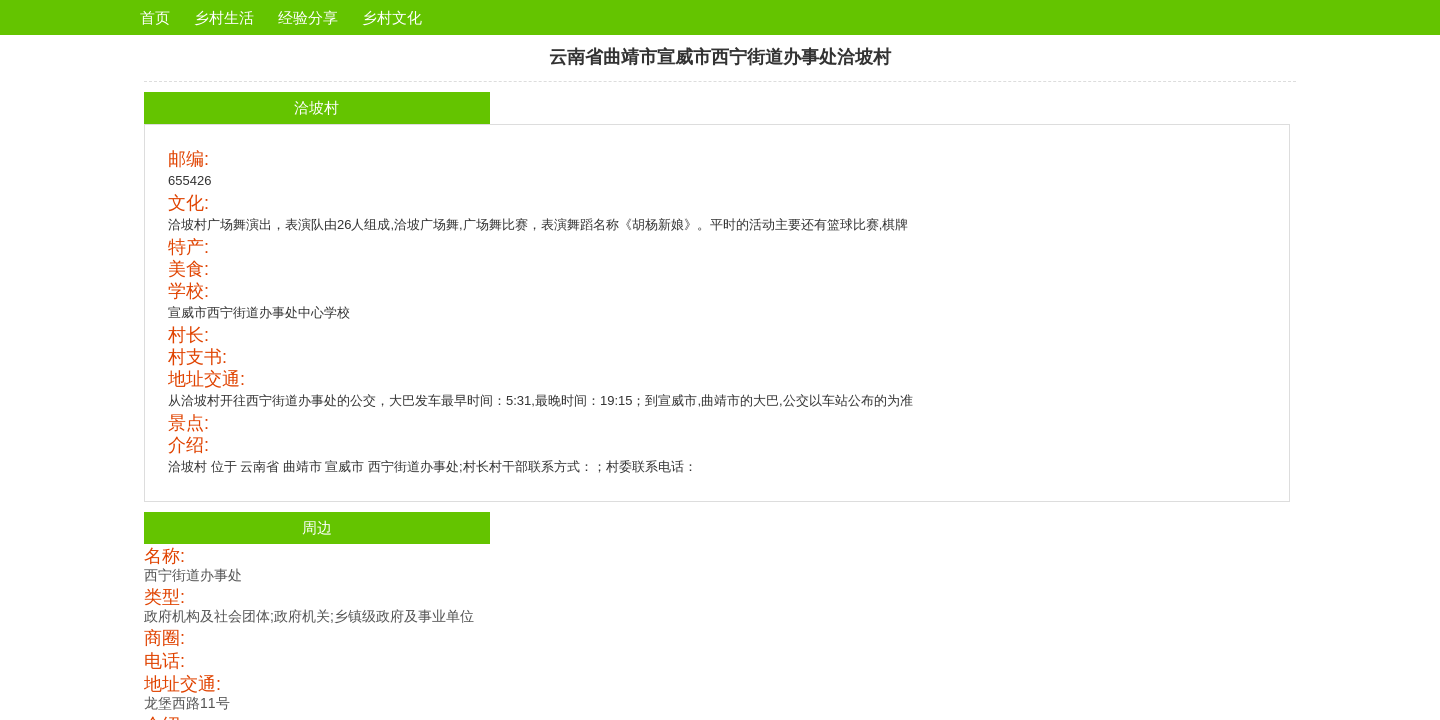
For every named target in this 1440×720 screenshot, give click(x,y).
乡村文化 (392, 17)
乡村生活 (224, 17)
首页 (155, 17)
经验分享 (308, 17)
